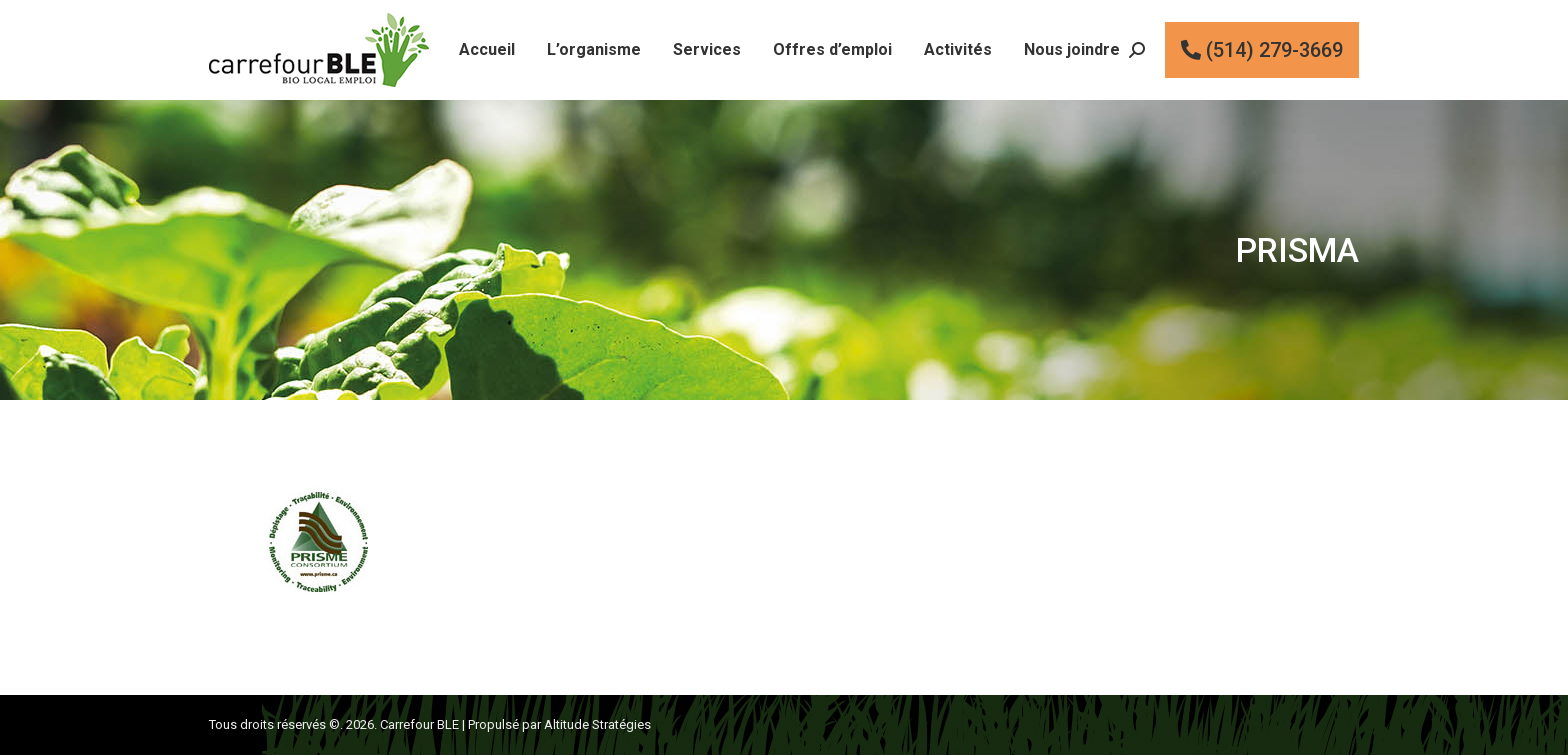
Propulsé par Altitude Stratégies (559, 724)
